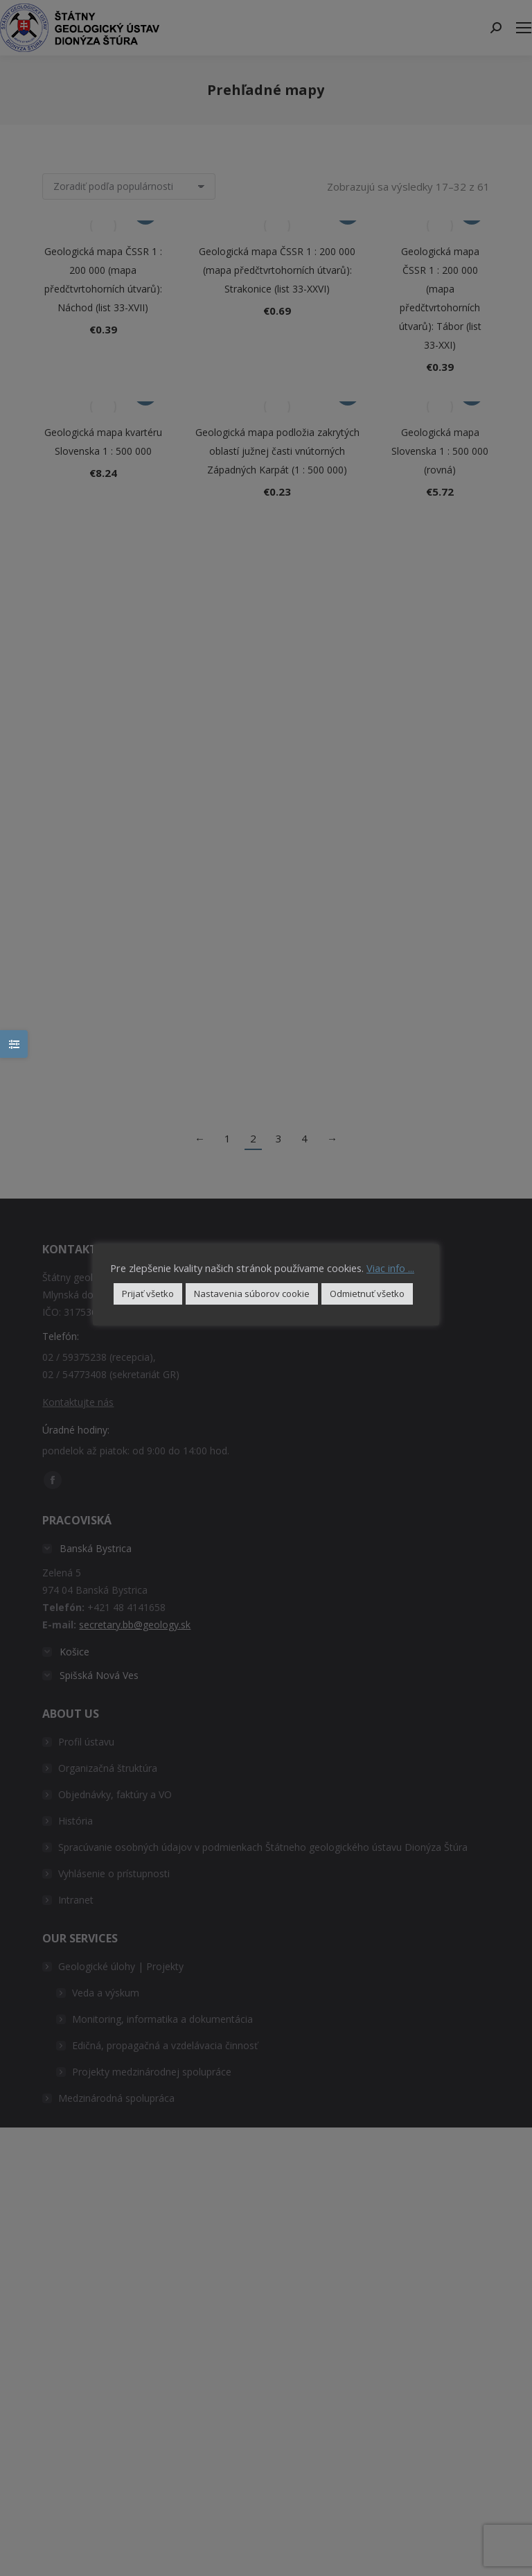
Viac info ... (390, 1268)
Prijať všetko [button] (148, 1293)
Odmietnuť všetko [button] (367, 1293)
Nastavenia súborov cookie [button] (252, 1293)
